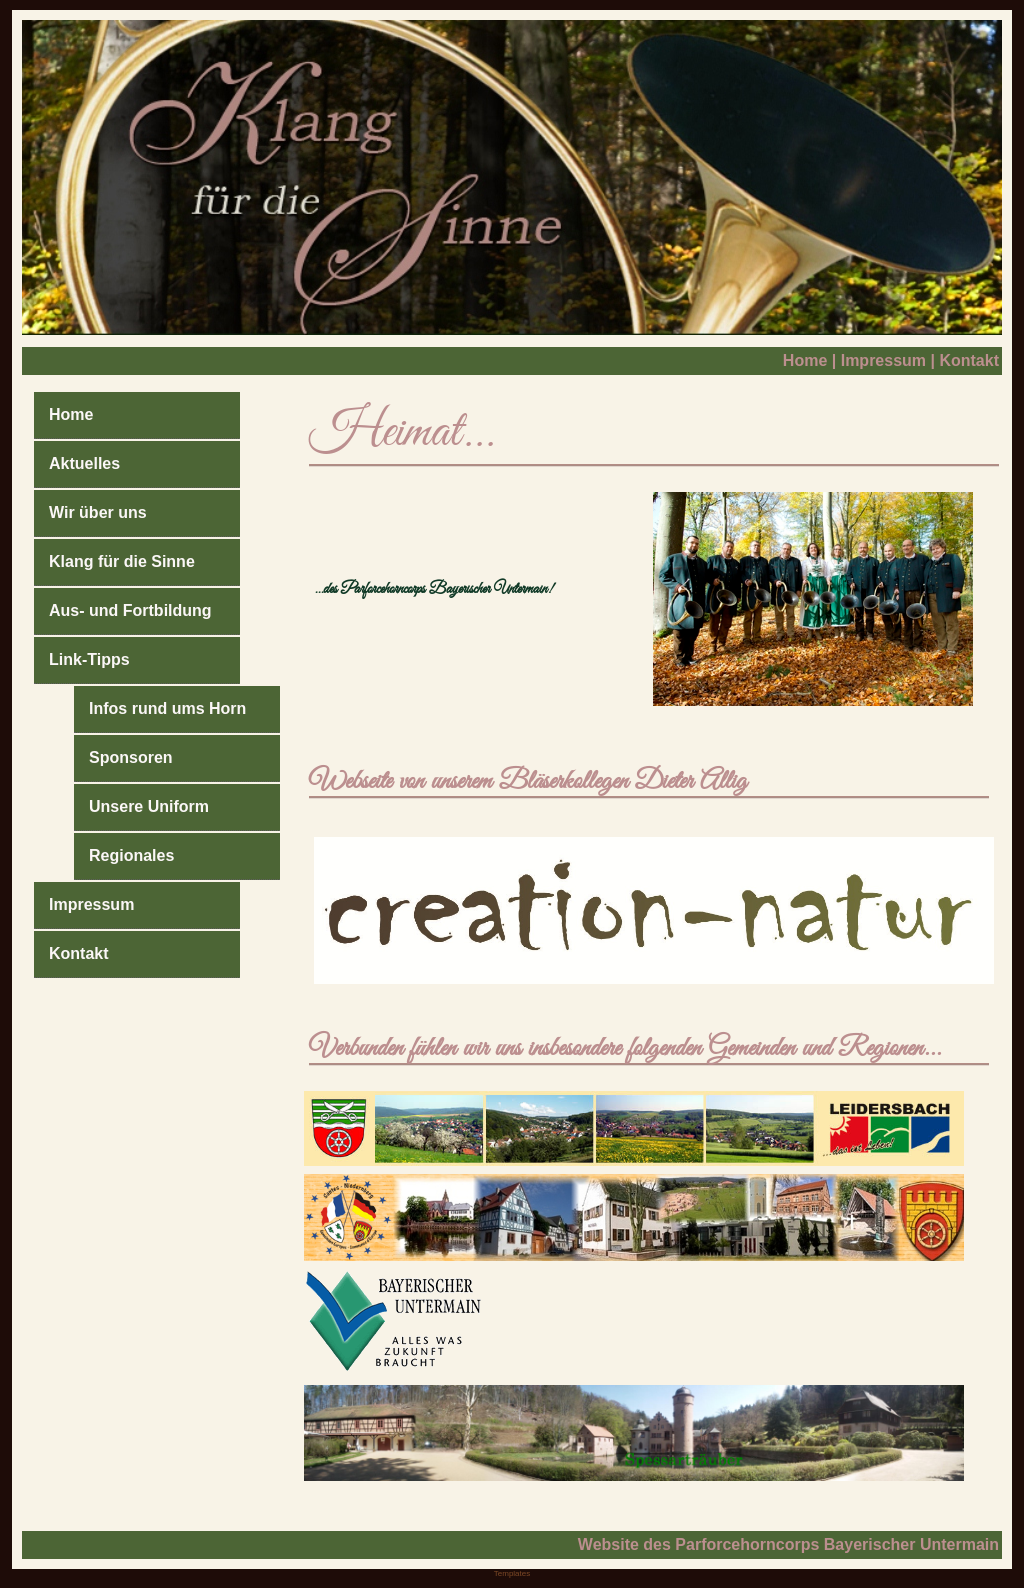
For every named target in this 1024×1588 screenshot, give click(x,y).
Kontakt (969, 360)
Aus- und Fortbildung (130, 610)
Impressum (883, 360)
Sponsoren (131, 757)
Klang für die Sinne (122, 561)
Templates (512, 1573)
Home (805, 360)
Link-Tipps (89, 659)
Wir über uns (98, 512)
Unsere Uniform (149, 806)
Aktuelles (84, 463)
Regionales (131, 855)
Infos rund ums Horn (167, 708)
